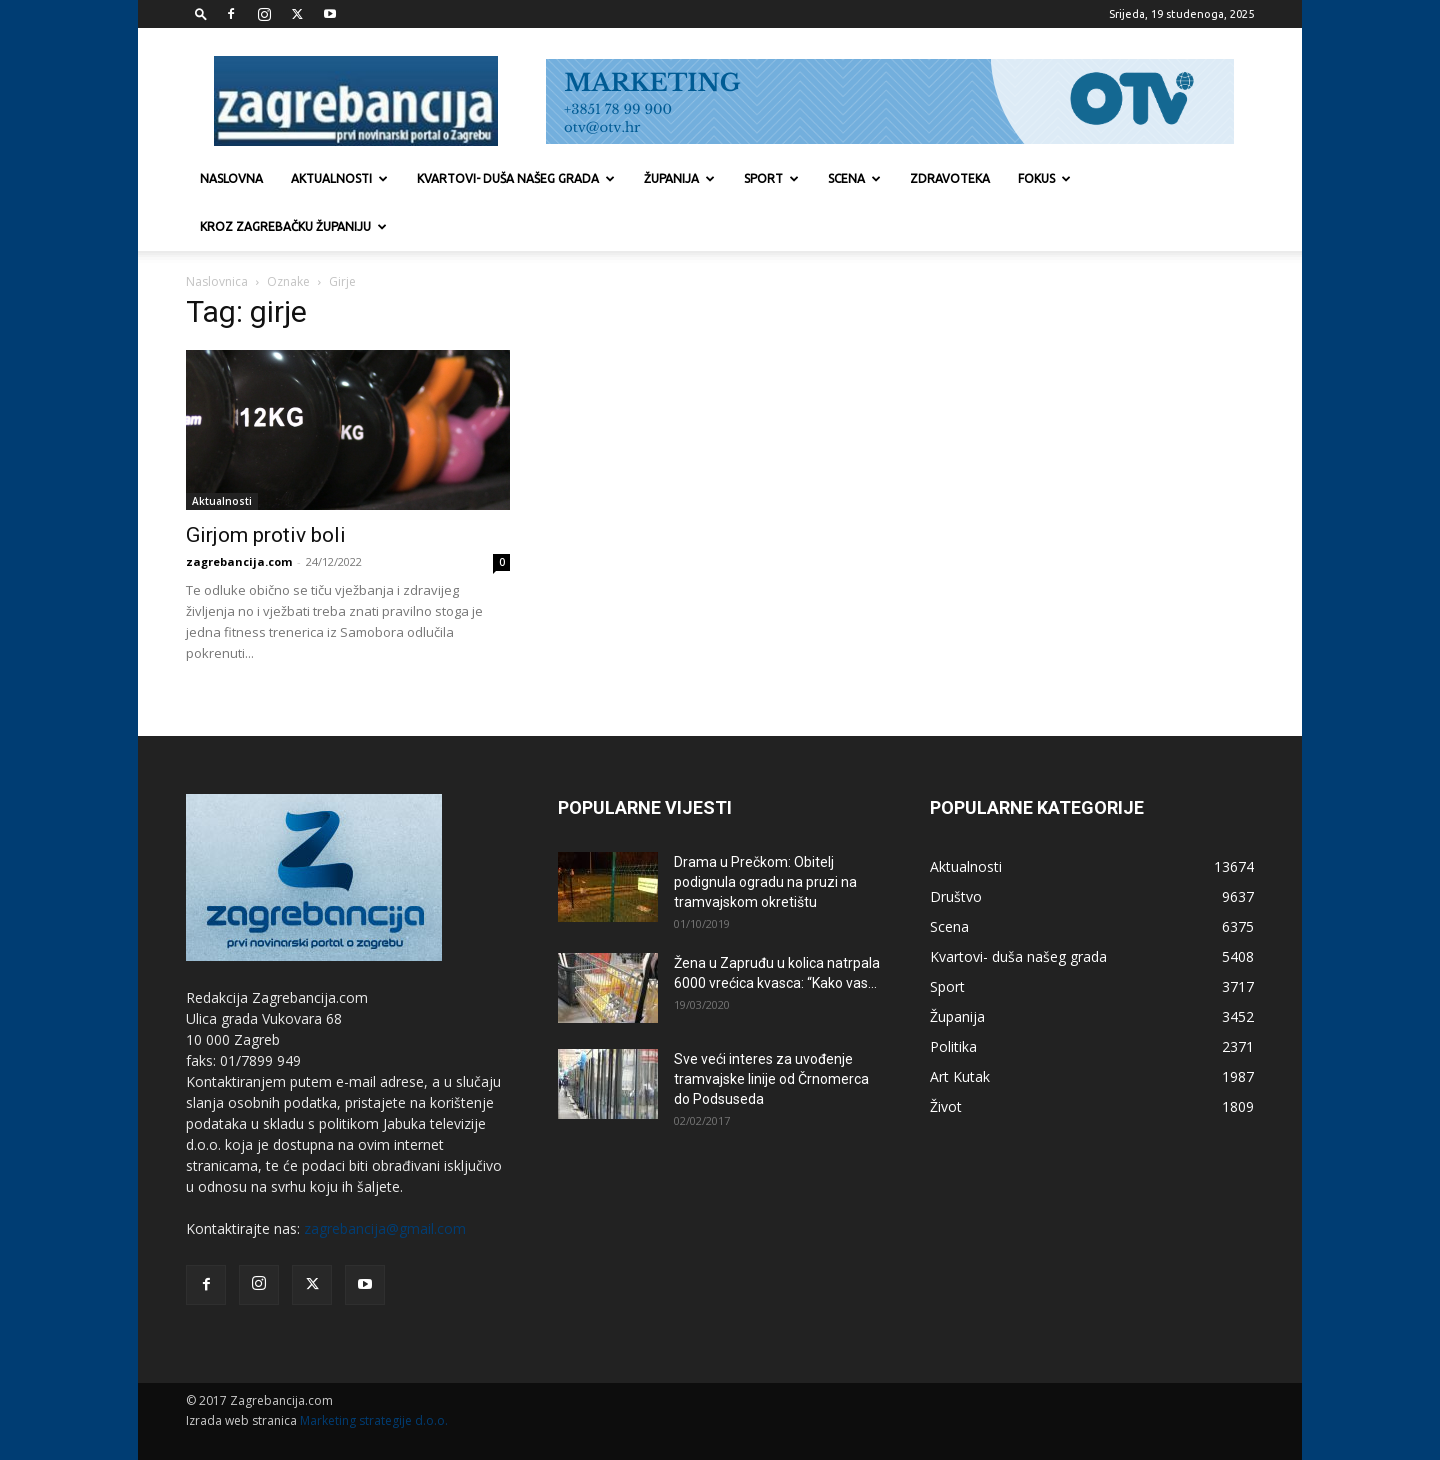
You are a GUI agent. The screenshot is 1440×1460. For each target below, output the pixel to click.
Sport (771, 178)
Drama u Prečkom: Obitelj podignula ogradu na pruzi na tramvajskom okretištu (765, 882)
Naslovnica (217, 281)
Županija (679, 178)
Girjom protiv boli (266, 535)
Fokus (1044, 178)
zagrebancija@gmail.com (385, 1228)
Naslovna (231, 178)
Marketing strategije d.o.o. (374, 1420)
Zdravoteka (950, 178)
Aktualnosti (339, 178)
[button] (201, 13)
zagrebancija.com (239, 561)
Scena (854, 178)
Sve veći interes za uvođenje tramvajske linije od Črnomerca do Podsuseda (771, 1079)
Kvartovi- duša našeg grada (516, 178)
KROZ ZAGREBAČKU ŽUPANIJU (293, 226)
